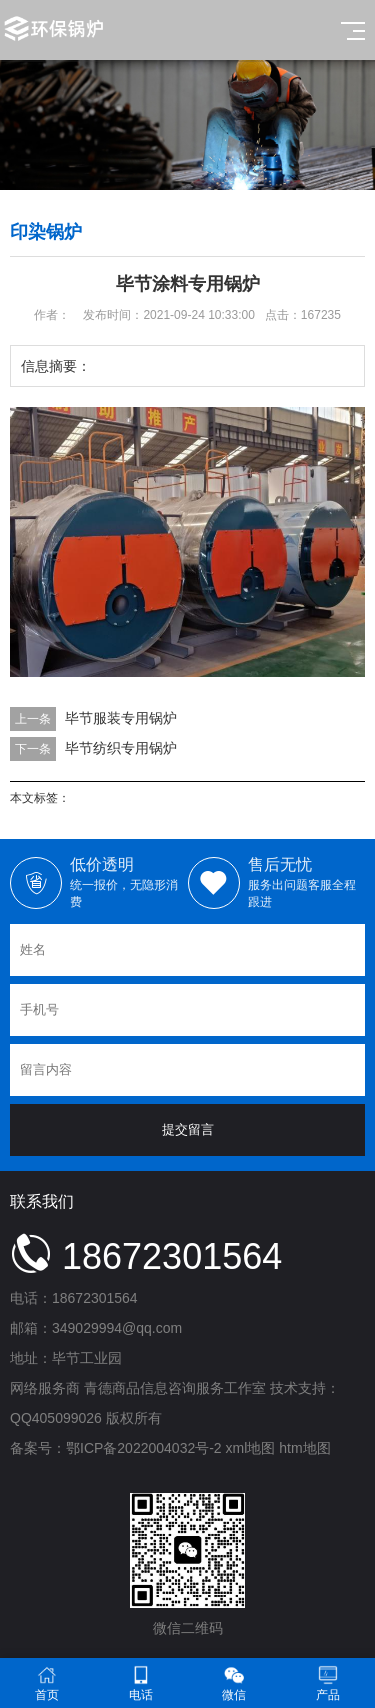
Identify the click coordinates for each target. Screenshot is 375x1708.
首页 (47, 1683)
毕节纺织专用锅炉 (121, 748)
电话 (141, 1683)
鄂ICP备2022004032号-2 (144, 1448)
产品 (328, 1683)
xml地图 (251, 1448)
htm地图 (304, 1448)
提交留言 (188, 1129)
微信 (235, 1683)
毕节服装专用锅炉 (121, 718)
